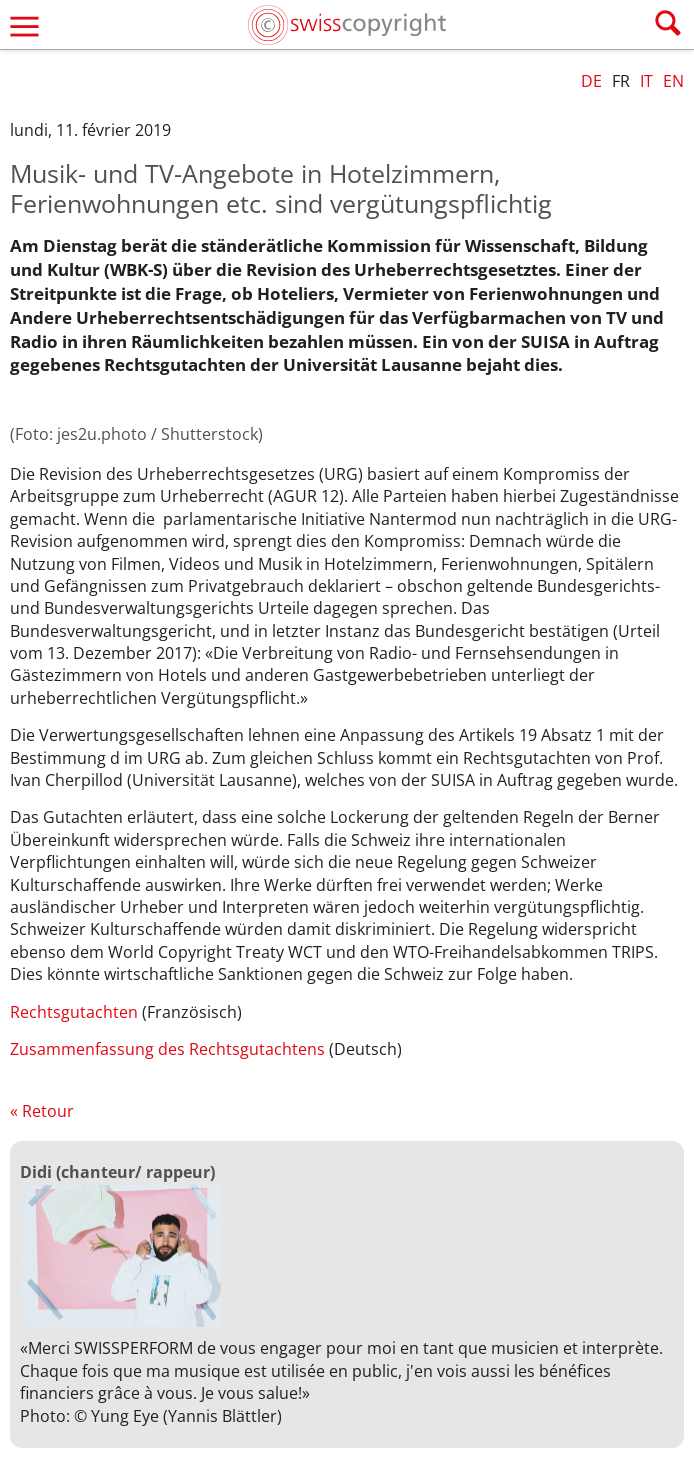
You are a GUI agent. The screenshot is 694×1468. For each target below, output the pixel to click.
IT (646, 81)
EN (673, 81)
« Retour (42, 1111)
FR (621, 81)
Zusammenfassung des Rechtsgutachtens (167, 1049)
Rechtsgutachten (74, 1012)
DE (591, 81)
